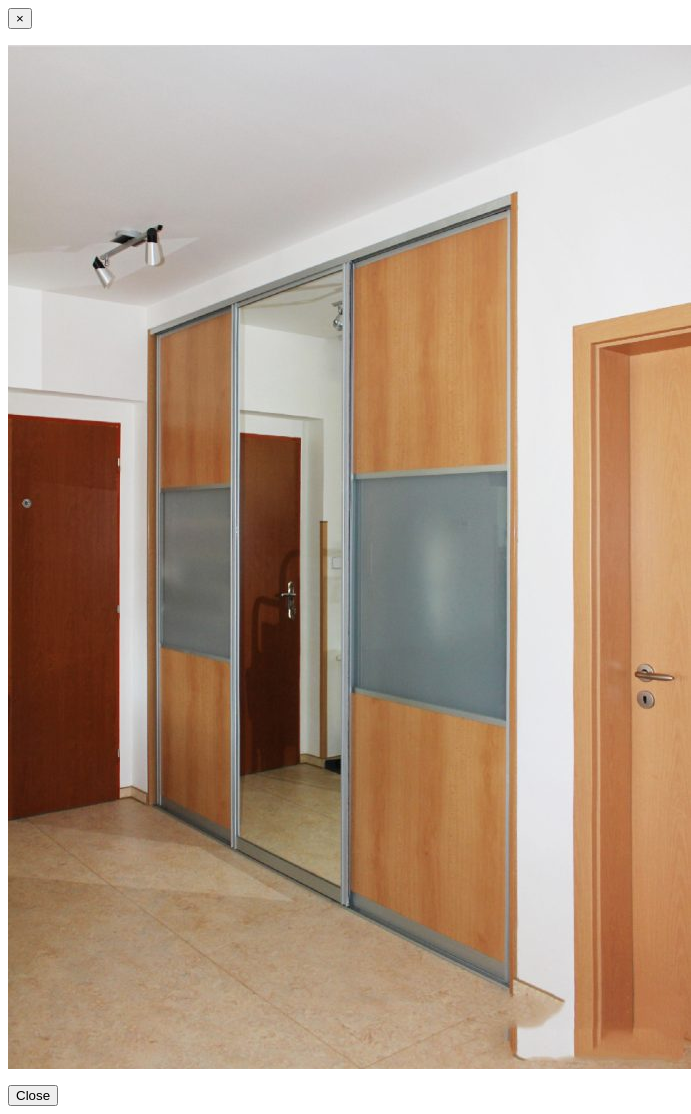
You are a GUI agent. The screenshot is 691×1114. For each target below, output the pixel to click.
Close (33, 1095)
